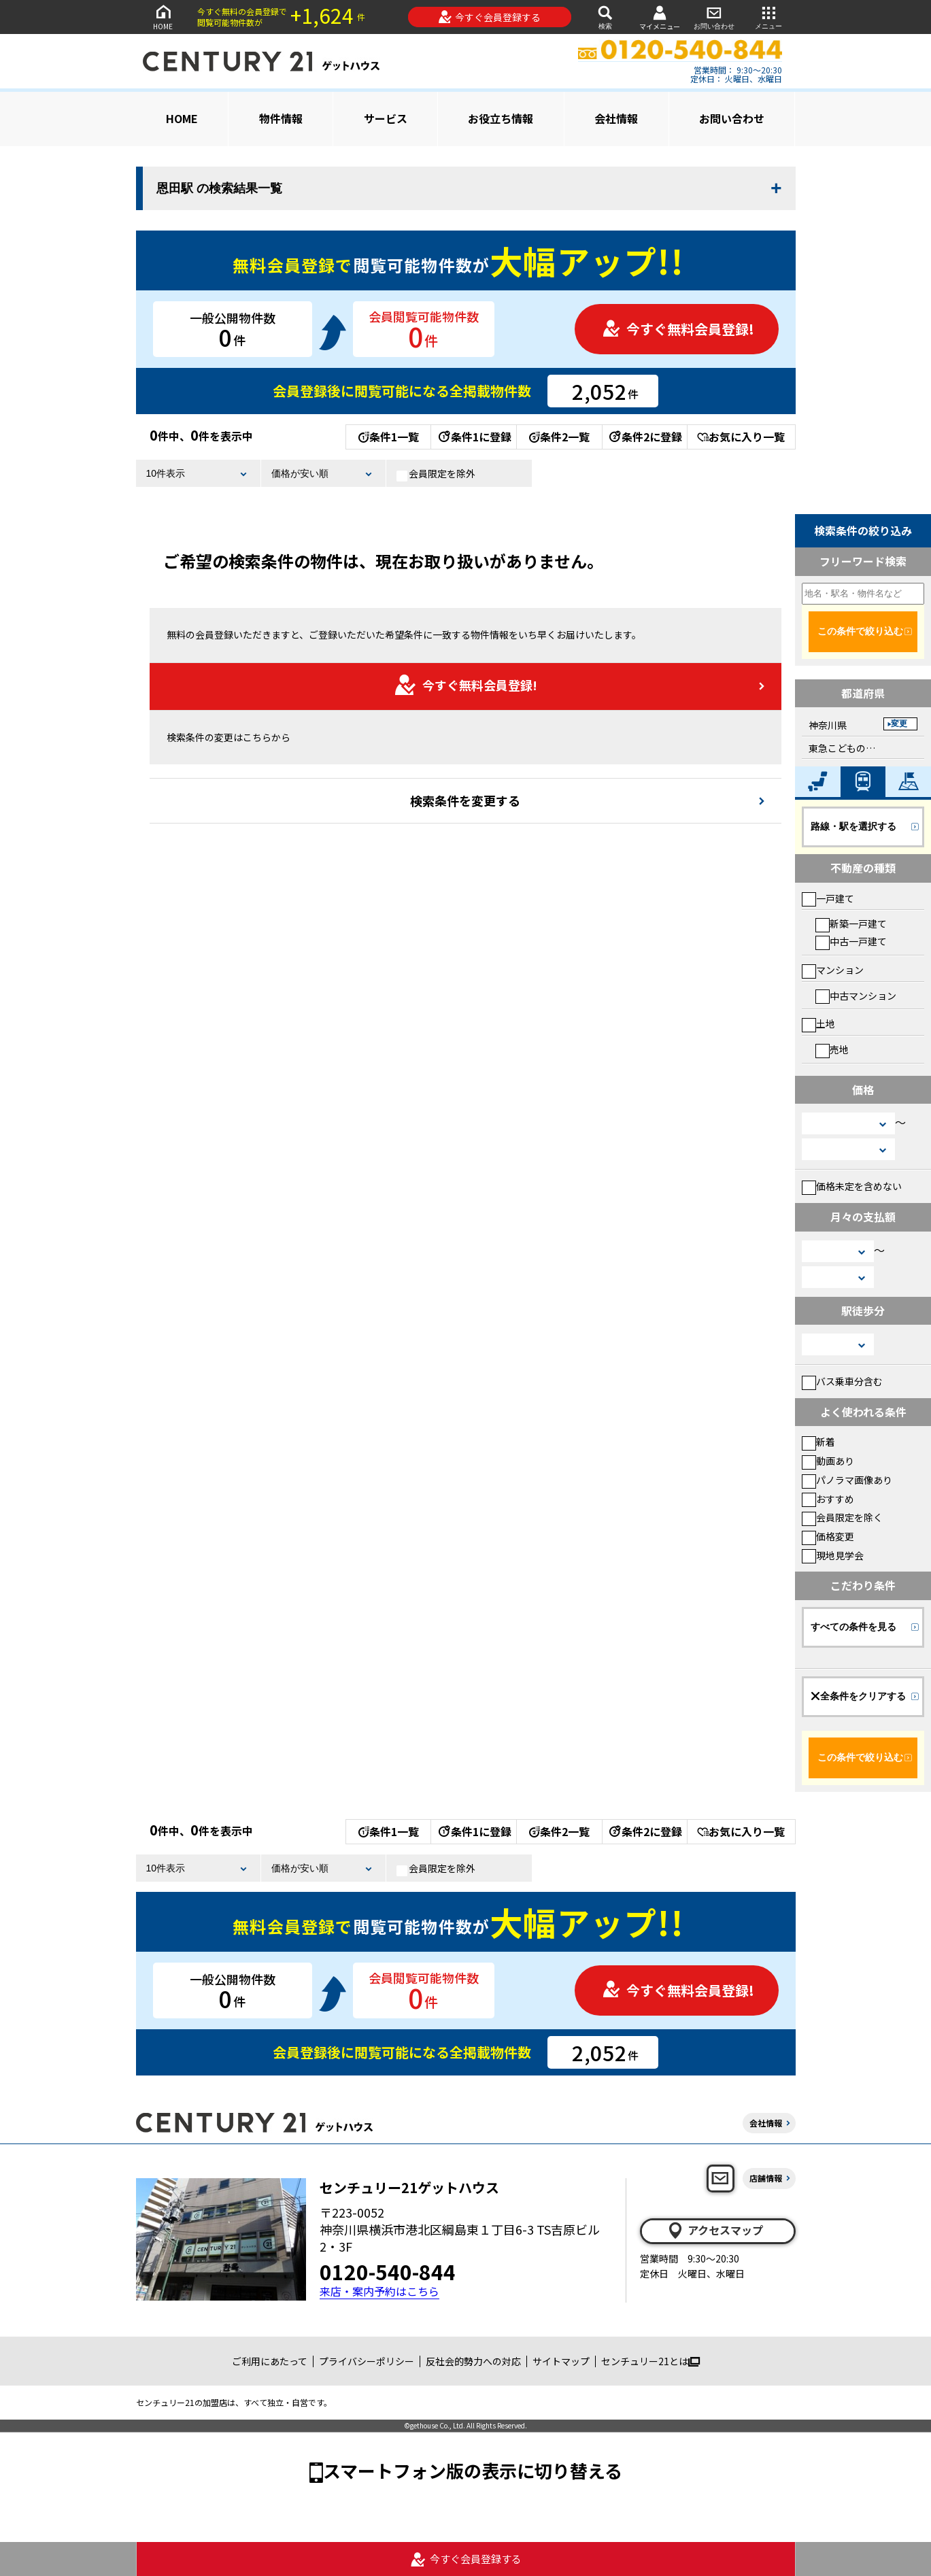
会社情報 (616, 118)
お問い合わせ (714, 16)
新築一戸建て (851, 923)
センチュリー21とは (650, 2361)
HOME (163, 16)
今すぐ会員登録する (489, 17)
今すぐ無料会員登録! (678, 329)
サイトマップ (561, 2361)
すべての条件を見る (853, 1626)
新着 (818, 1441)
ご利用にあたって (269, 2361)
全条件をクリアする (858, 1696)
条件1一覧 (388, 436)
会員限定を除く (842, 1517)
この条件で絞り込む (860, 631)
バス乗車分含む (842, 1381)
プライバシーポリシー (366, 2361)
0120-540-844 (388, 2271)
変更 (899, 723)
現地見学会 (833, 1555)
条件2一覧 (559, 436)
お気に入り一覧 (741, 436)
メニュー (768, 16)
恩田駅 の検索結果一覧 (219, 188)
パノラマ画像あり (847, 1480)
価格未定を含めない (852, 1186)
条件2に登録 (644, 436)
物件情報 (281, 118)
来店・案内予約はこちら (379, 2291)
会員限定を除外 (435, 474)
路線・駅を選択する (853, 826)
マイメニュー (659, 17)
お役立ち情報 (500, 118)
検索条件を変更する (465, 800)
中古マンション (855, 995)
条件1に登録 (474, 436)
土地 (818, 1023)
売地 (832, 1049)
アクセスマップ (714, 2230)
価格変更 (828, 1536)
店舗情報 (765, 2178)
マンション (833, 970)
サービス (385, 118)
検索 (605, 16)
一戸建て (828, 898)
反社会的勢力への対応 (473, 2361)
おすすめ (828, 1499)
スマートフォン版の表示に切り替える (472, 2470)
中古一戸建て (851, 941)
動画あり (828, 1461)
